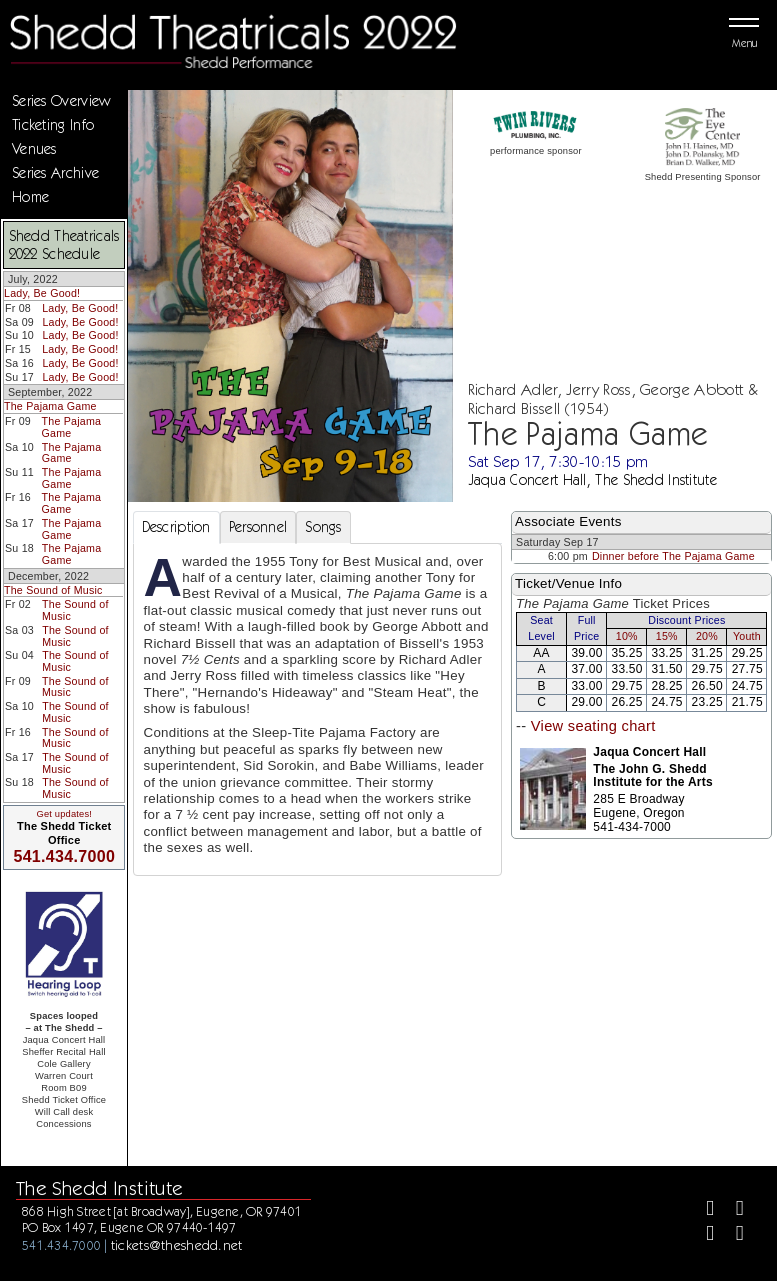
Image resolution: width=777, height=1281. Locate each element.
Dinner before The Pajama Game (673, 556)
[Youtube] (731, 1235)
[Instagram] (701, 1235)
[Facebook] (701, 1210)
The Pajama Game (50, 406)
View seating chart (593, 726)
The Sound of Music (53, 590)
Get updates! (64, 814)
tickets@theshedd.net (177, 1245)
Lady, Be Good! (42, 293)
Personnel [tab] (258, 527)
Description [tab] (176, 527)
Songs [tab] (323, 527)
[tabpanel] (318, 709)
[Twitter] (731, 1210)
